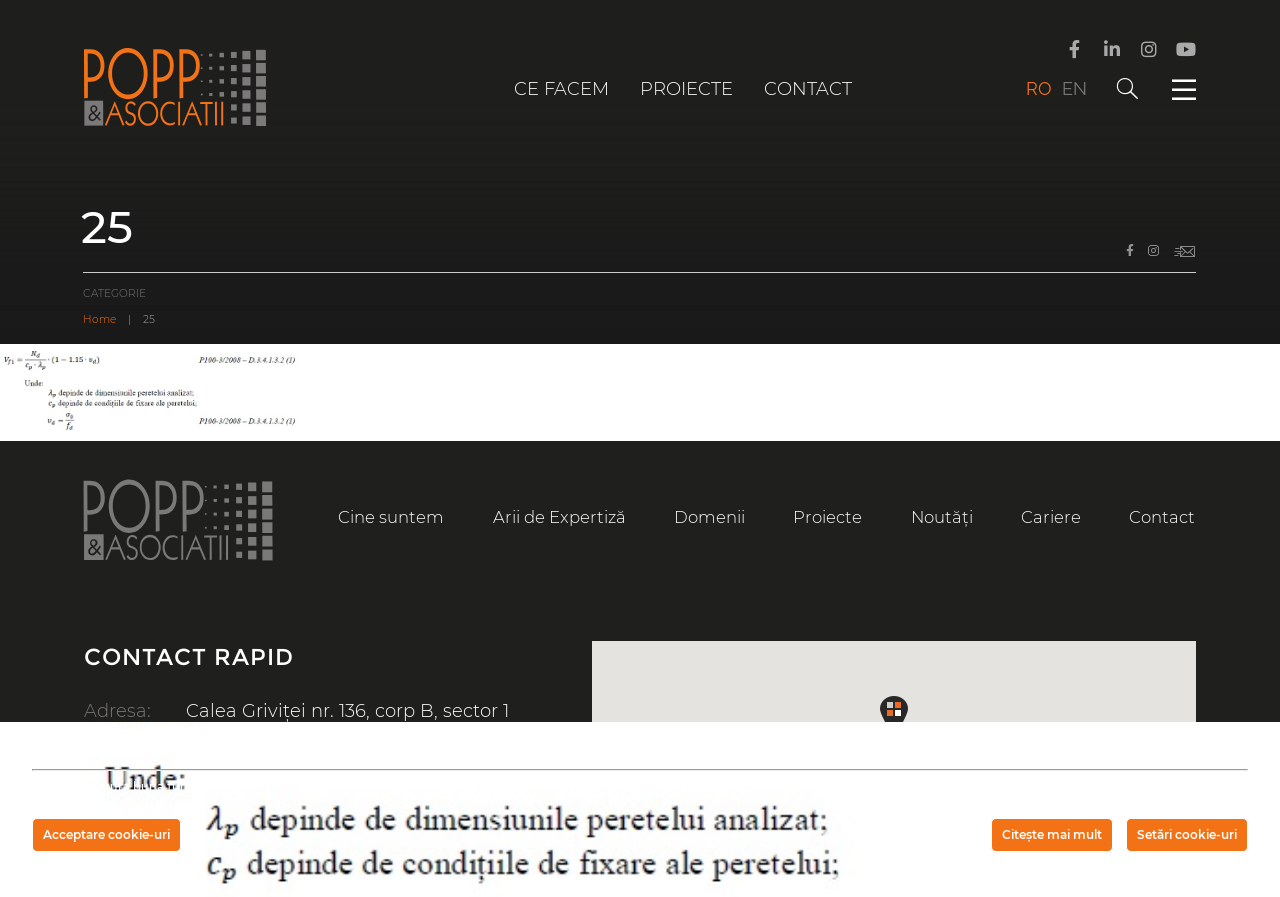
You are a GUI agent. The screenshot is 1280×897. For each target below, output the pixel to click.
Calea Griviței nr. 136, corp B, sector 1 (347, 711)
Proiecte (686, 89)
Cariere (1051, 517)
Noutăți (942, 517)
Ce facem (561, 89)
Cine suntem (391, 517)
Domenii (709, 517)
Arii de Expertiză (559, 517)
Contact (808, 89)
